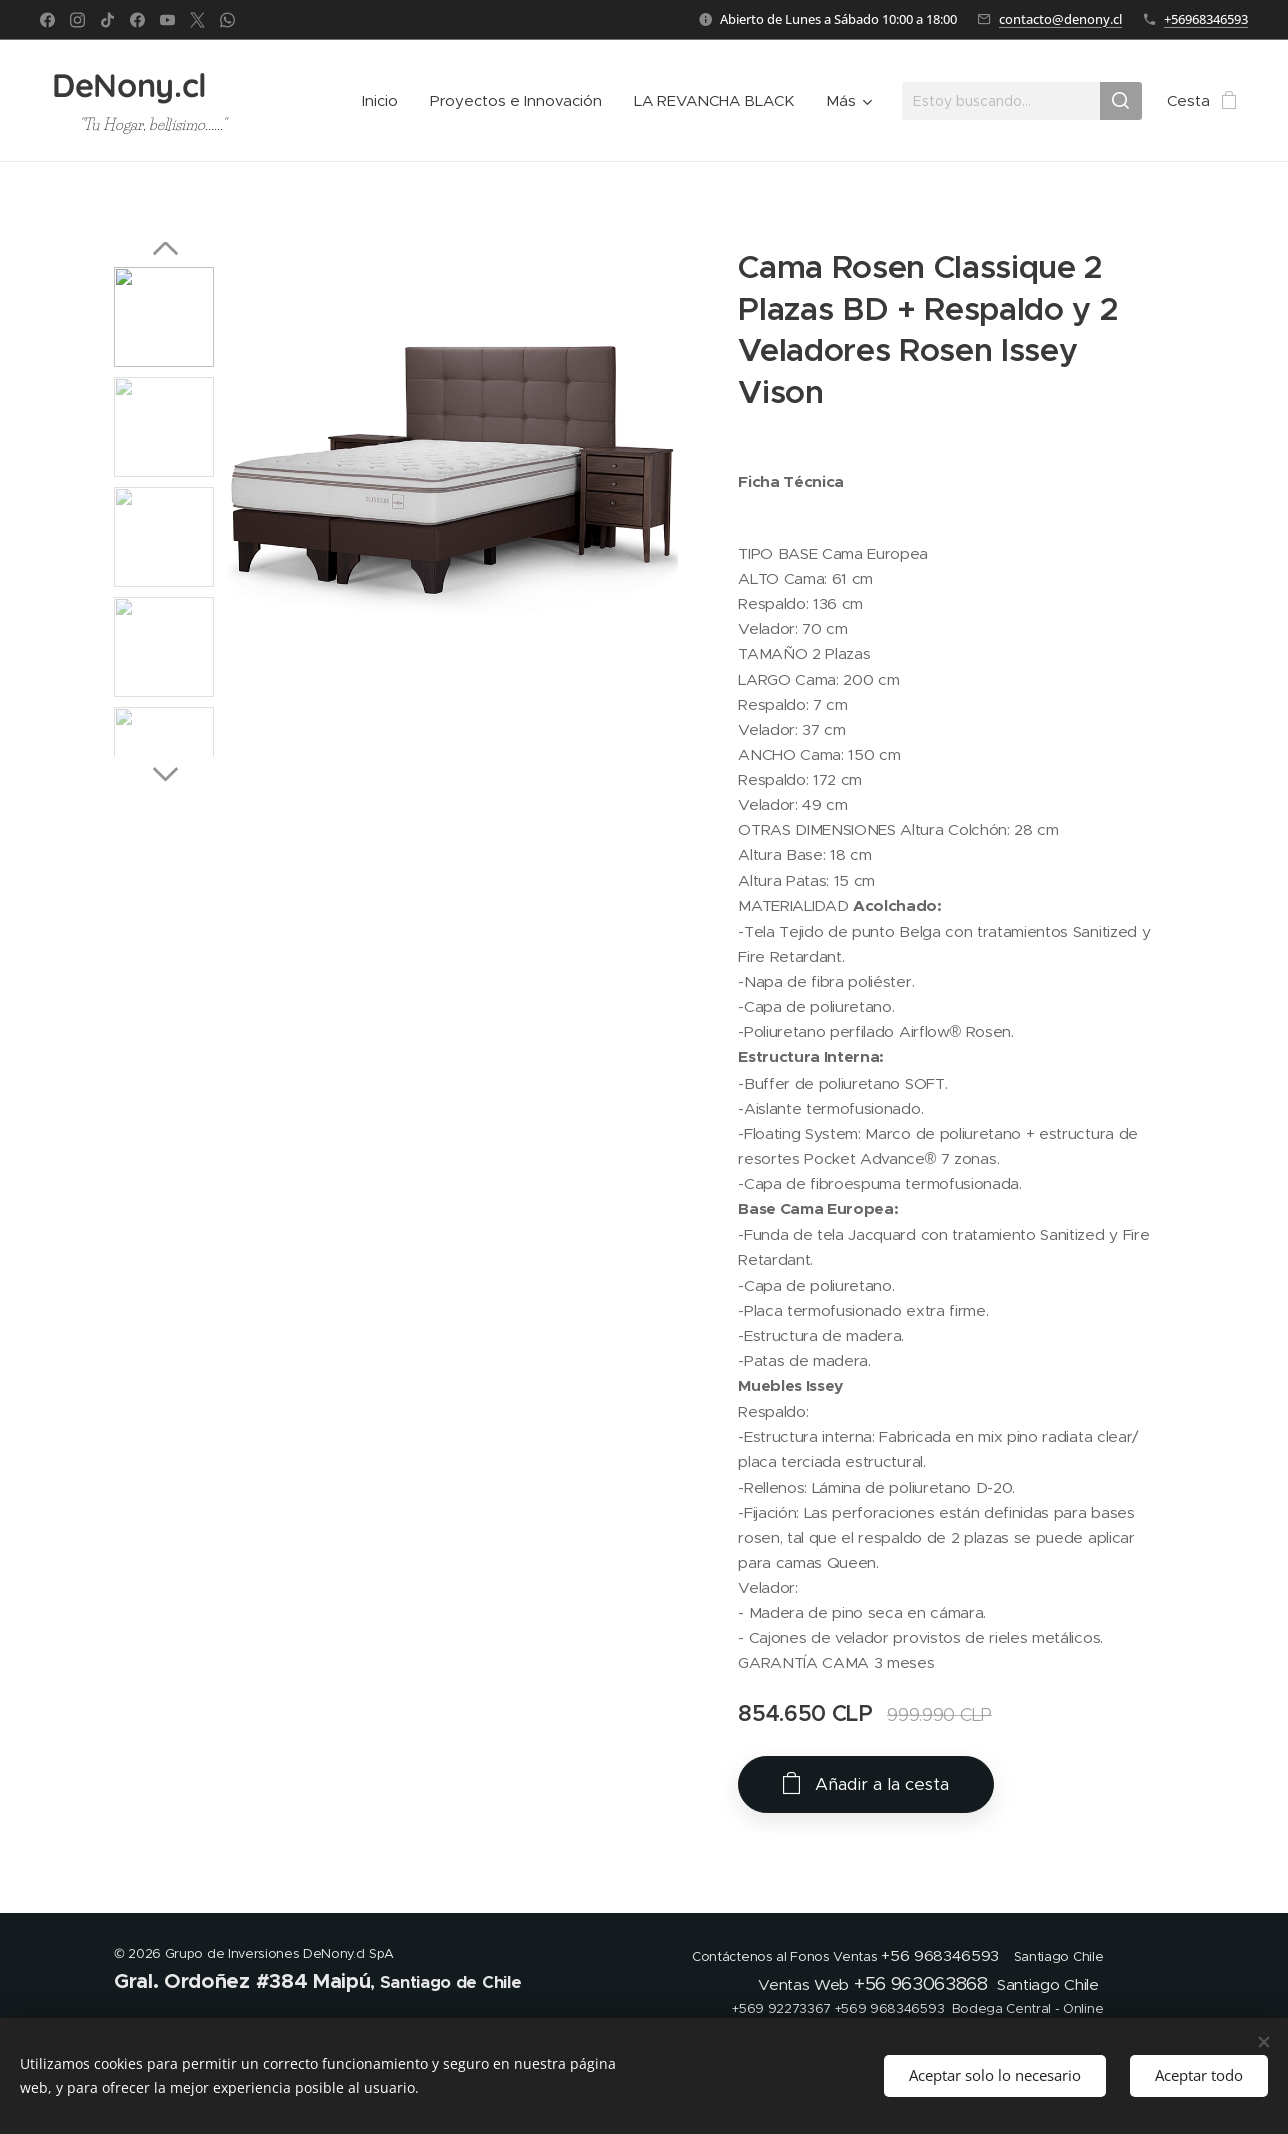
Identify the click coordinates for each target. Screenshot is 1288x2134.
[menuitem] (385, 101)
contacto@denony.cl (1060, 19)
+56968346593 (1206, 19)
